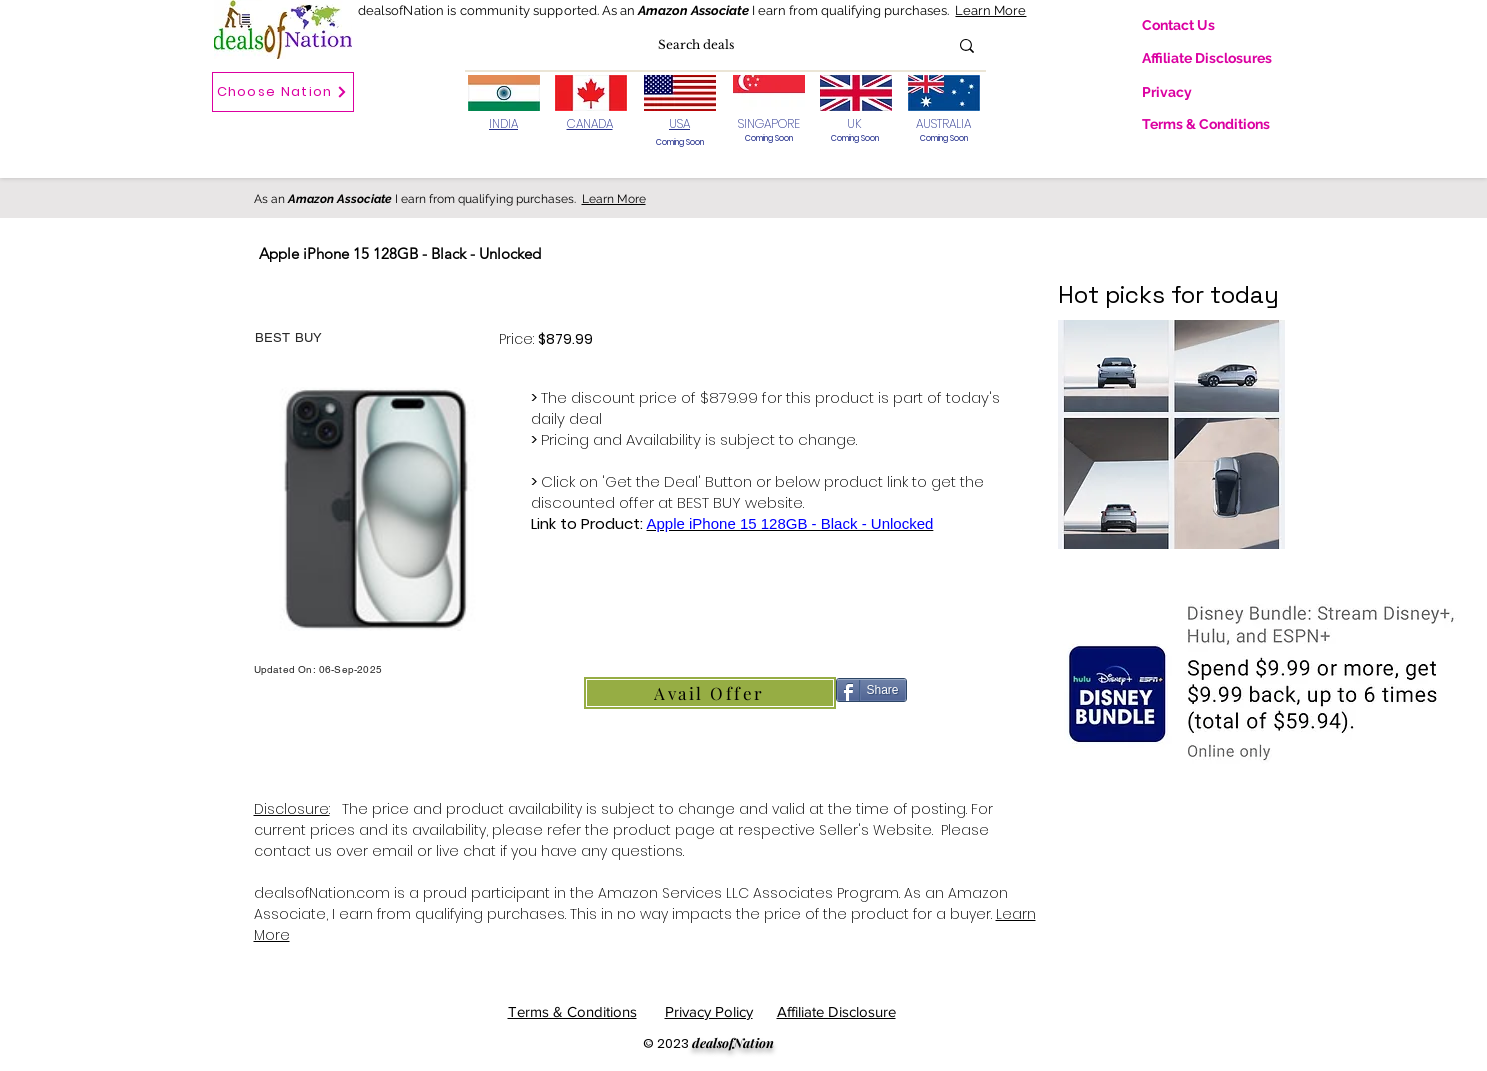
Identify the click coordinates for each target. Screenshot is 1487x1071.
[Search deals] (696, 45)
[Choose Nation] (283, 92)
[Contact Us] (1194, 25)
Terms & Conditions (572, 1011)
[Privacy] (1194, 92)
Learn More (990, 10)
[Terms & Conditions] (1216, 124)
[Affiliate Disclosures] (1221, 58)
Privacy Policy (709, 1011)
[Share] (871, 690)
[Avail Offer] (710, 693)
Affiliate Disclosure (836, 1011)
